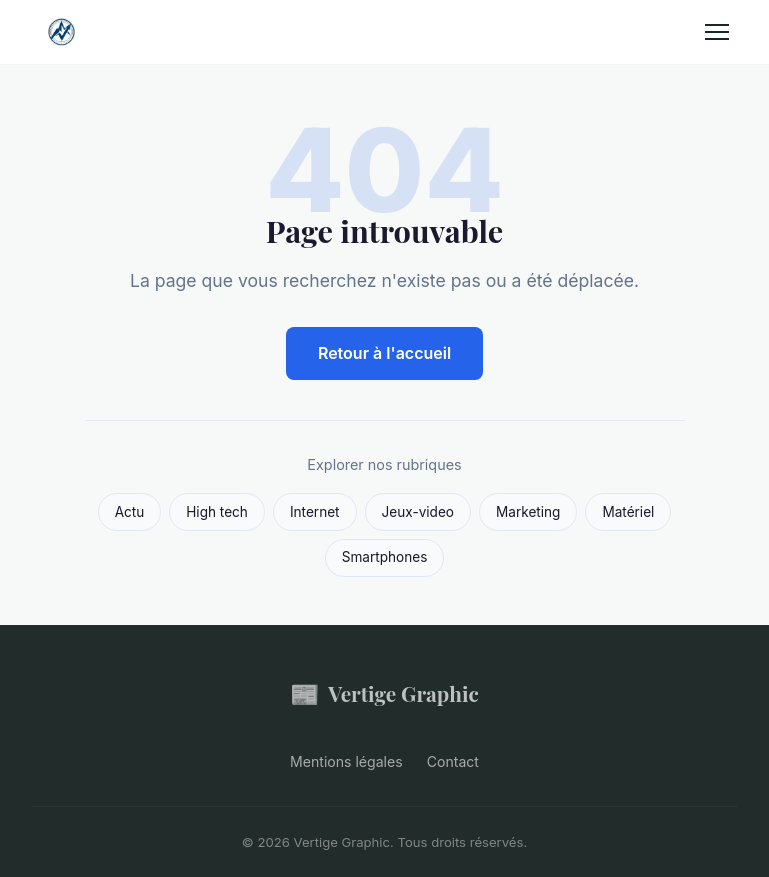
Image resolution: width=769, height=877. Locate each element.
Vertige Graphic (384, 693)
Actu (130, 512)
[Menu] (717, 32)
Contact (453, 761)
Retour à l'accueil (384, 353)
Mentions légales (346, 761)
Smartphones (385, 557)
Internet (315, 512)
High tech (217, 512)
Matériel (628, 512)
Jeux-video (418, 512)
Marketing (528, 512)
